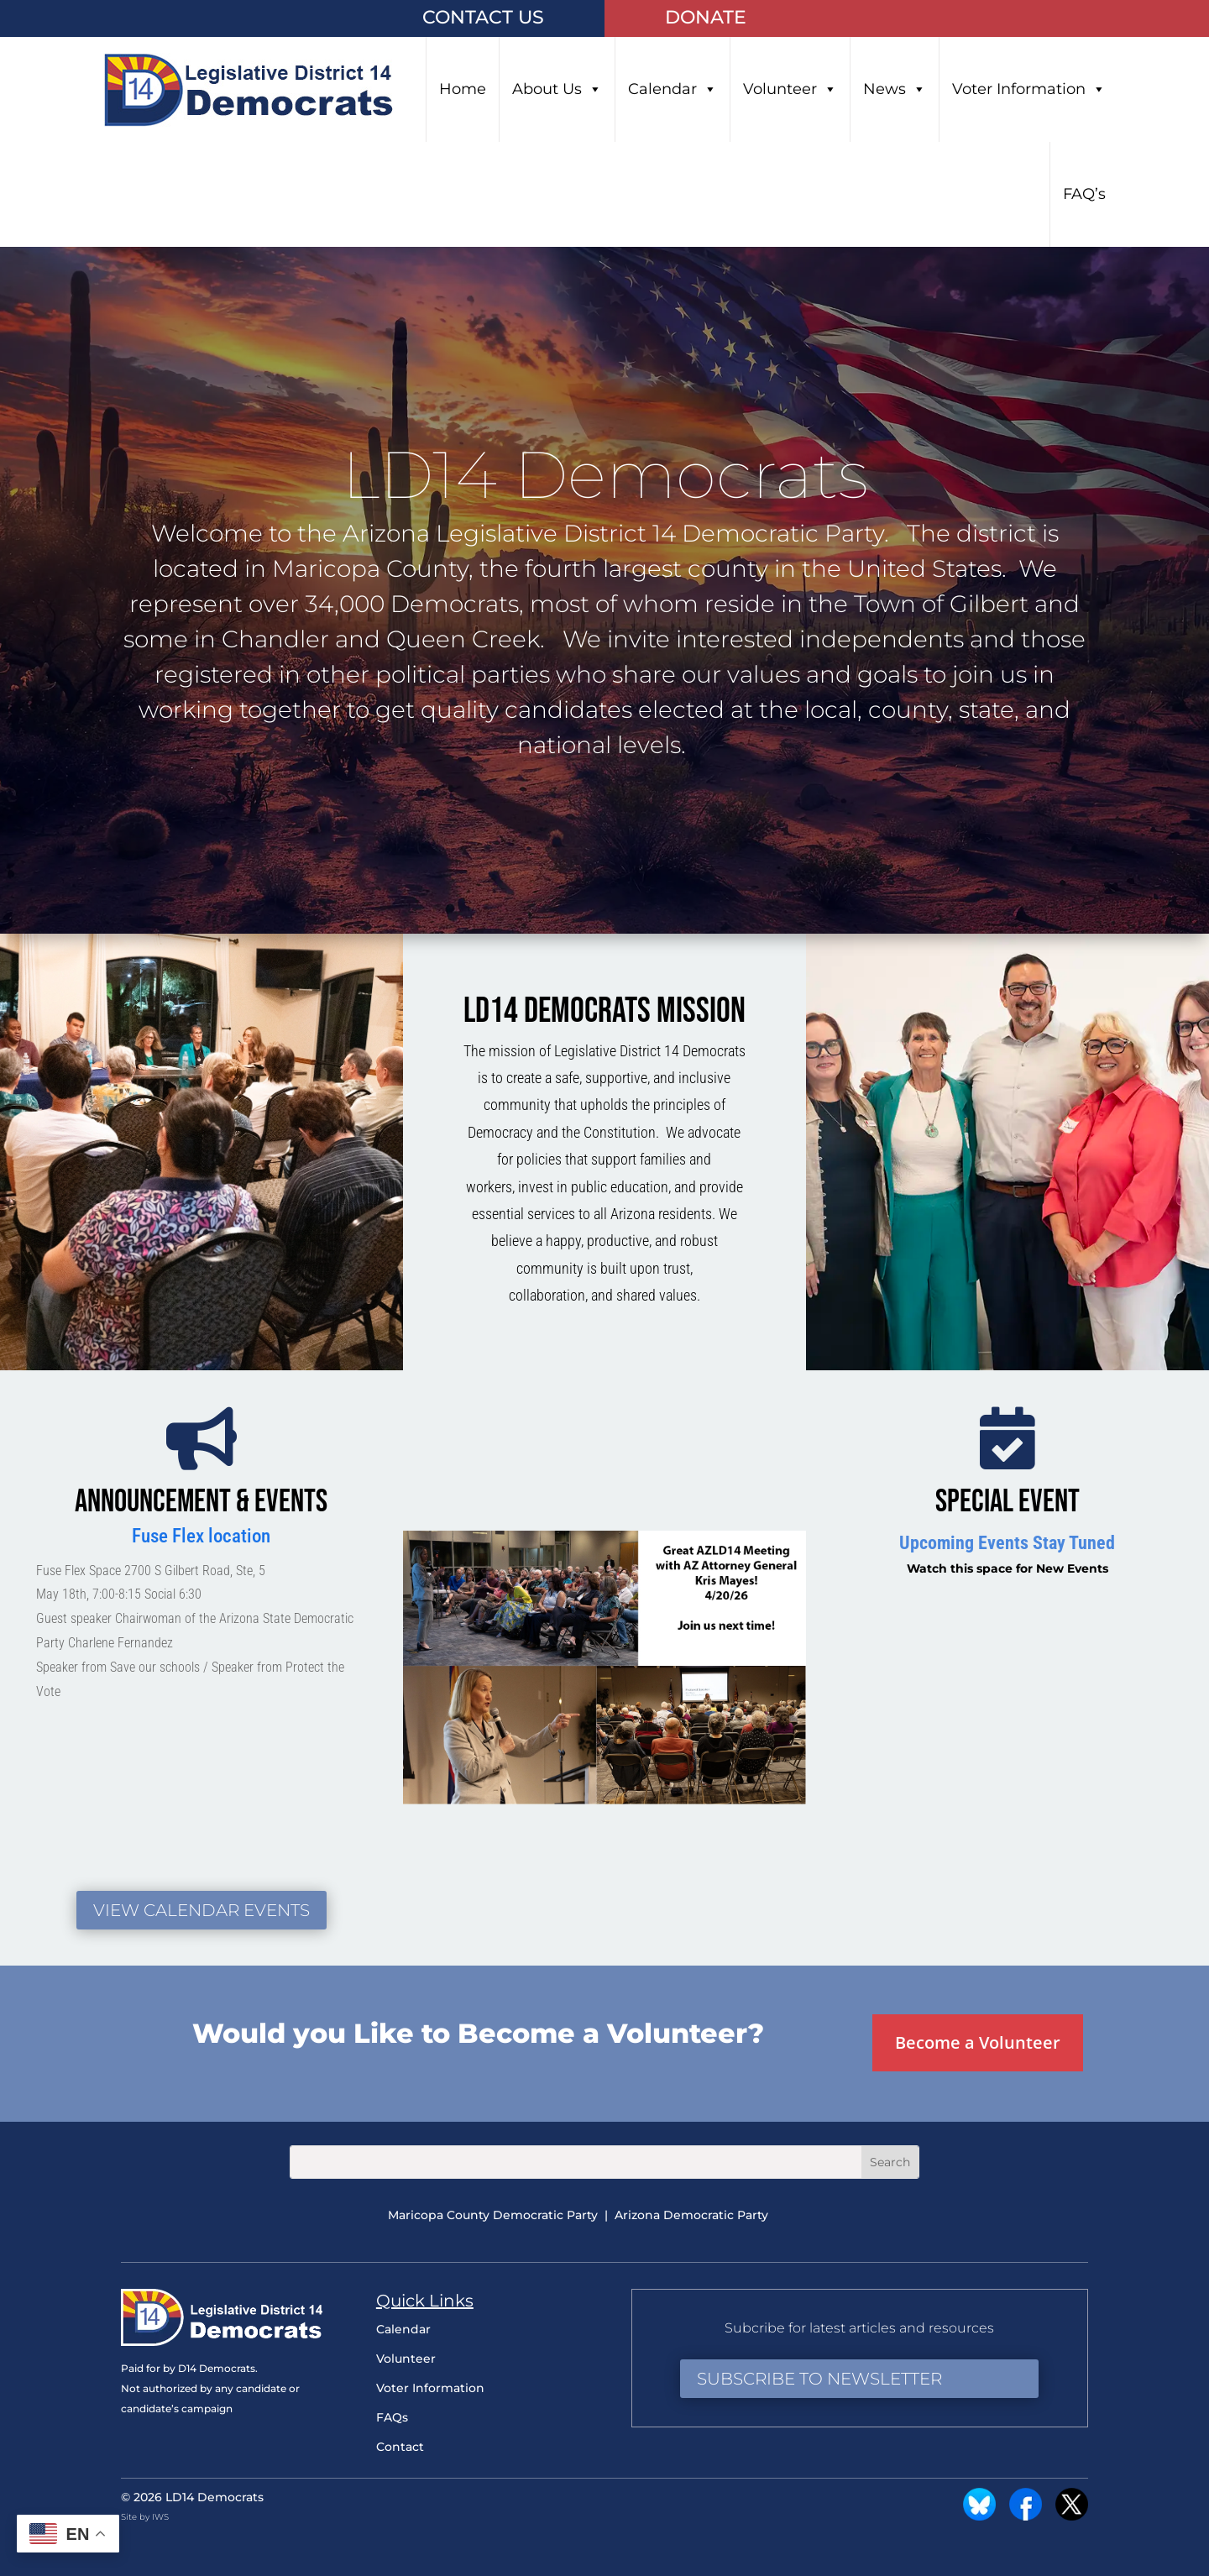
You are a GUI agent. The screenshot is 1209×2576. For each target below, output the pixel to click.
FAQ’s (1084, 194)
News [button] (894, 89)
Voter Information (1029, 89)
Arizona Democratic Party (691, 2215)
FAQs (392, 2417)
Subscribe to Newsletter (819, 2379)
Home (462, 89)
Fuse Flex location (201, 1536)
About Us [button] (557, 89)
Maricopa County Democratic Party (493, 2215)
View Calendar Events (201, 1910)
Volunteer (790, 89)
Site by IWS (145, 2516)
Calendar (672, 89)
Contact (400, 2446)
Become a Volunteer (977, 2042)
